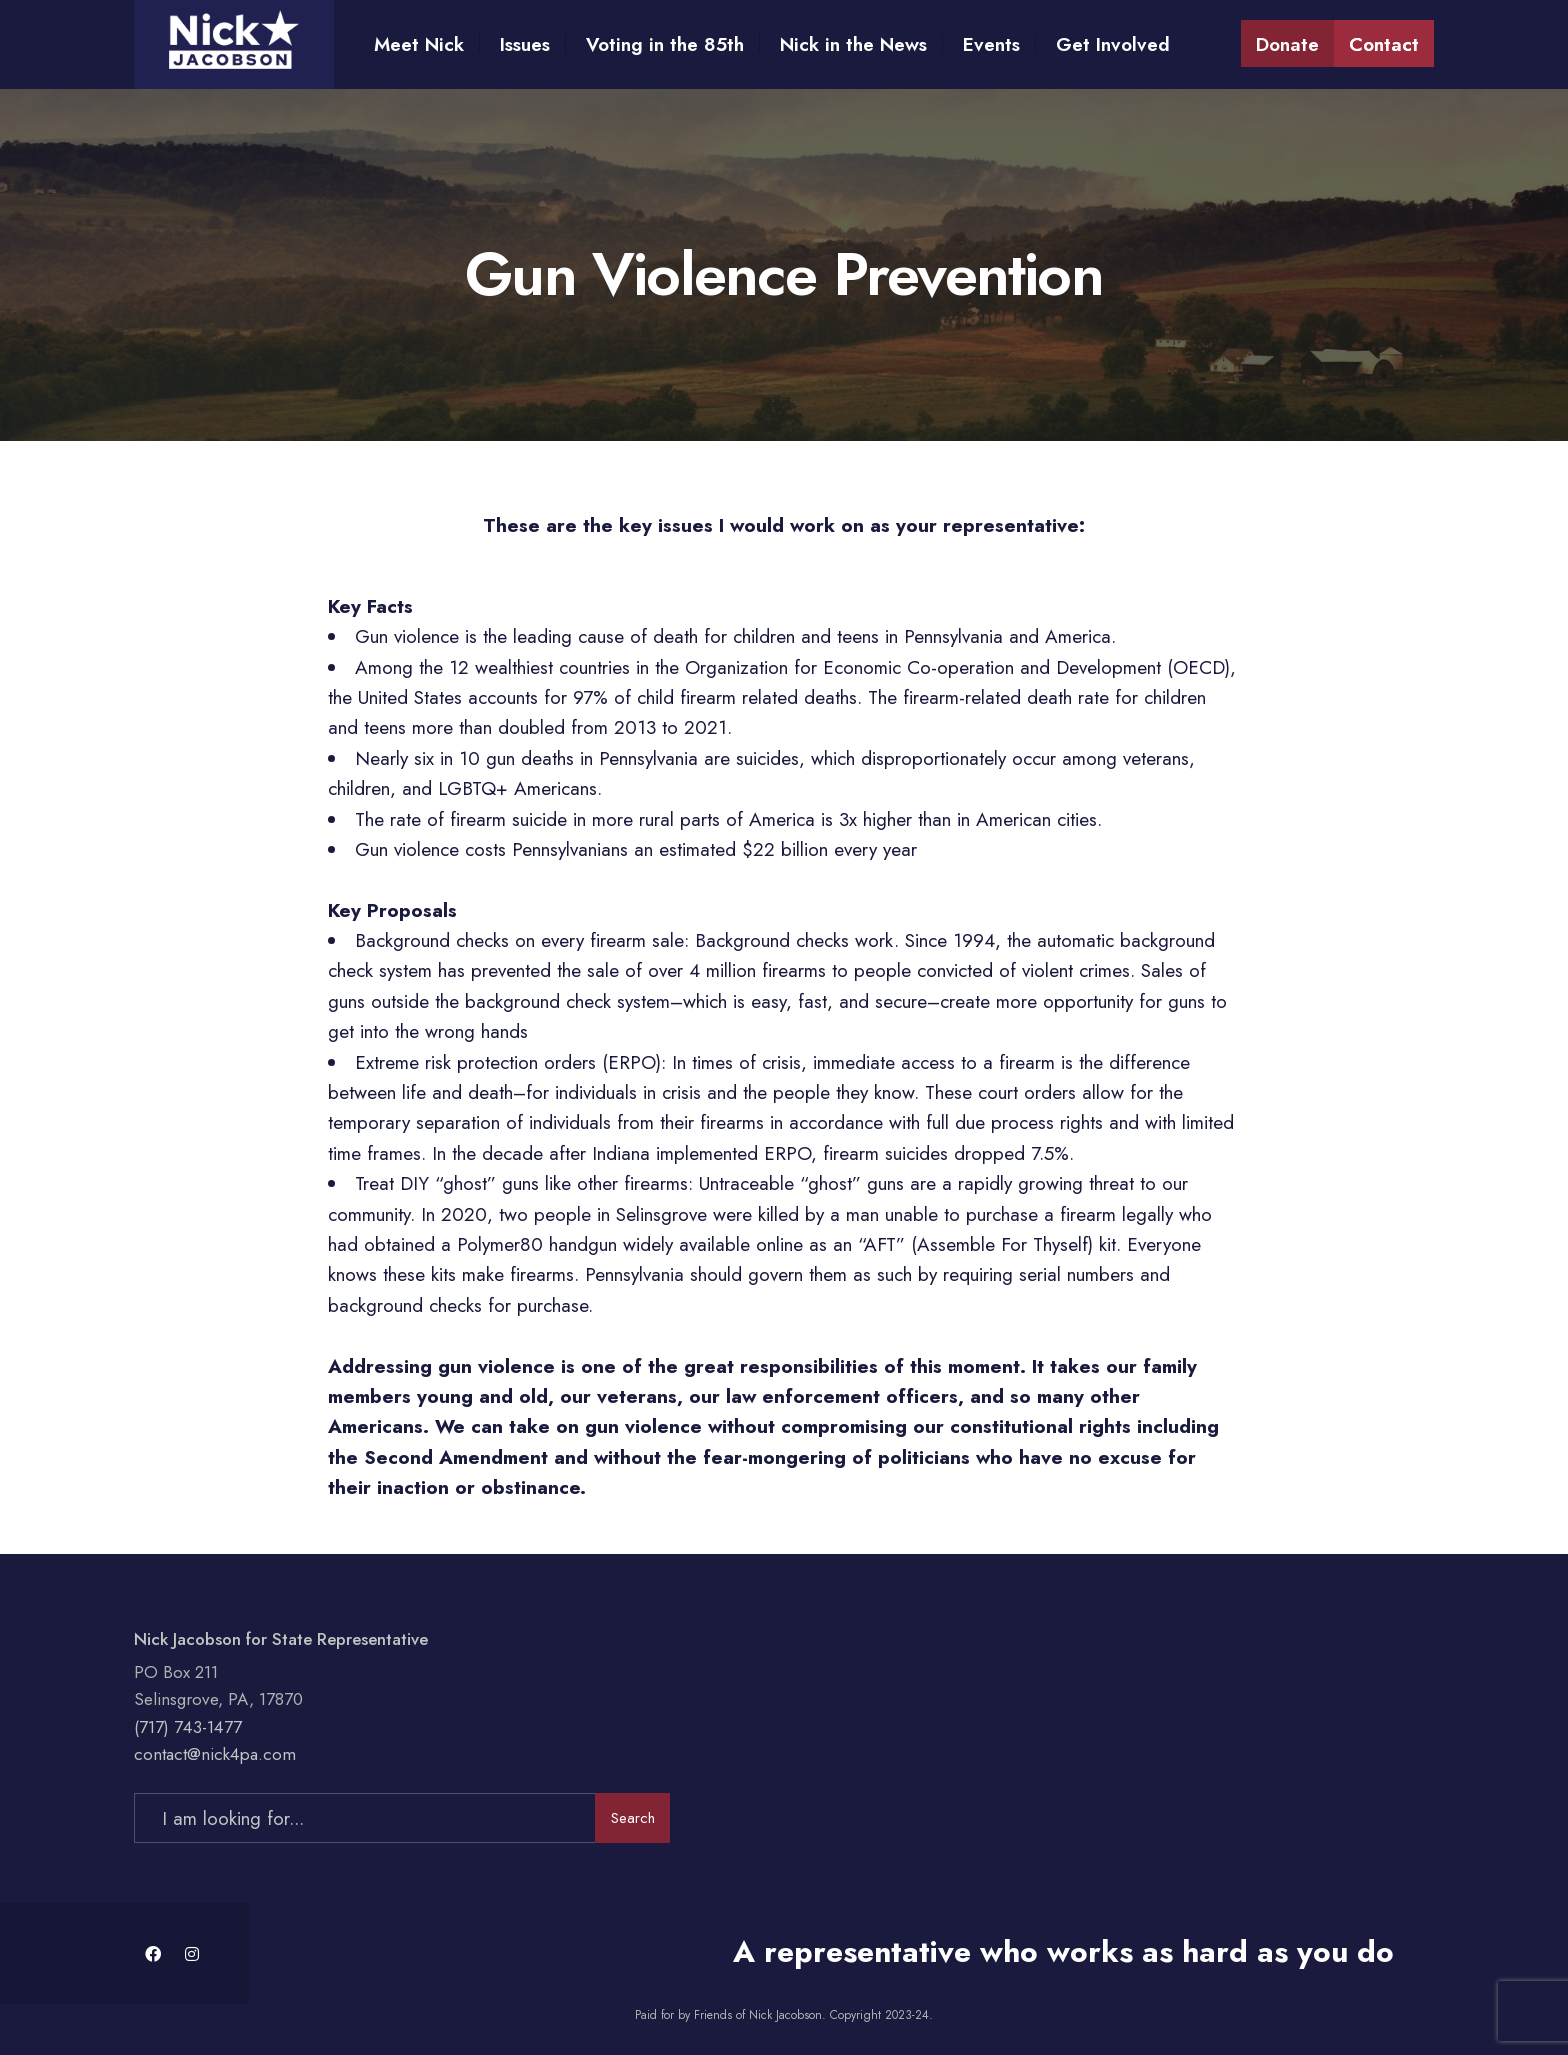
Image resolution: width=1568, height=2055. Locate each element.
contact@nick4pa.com (215, 1754)
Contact (1384, 44)
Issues (525, 44)
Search (633, 1818)
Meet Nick (419, 44)
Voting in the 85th (665, 44)
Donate (1287, 44)
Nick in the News (853, 44)
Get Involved (1113, 44)
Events (991, 44)
